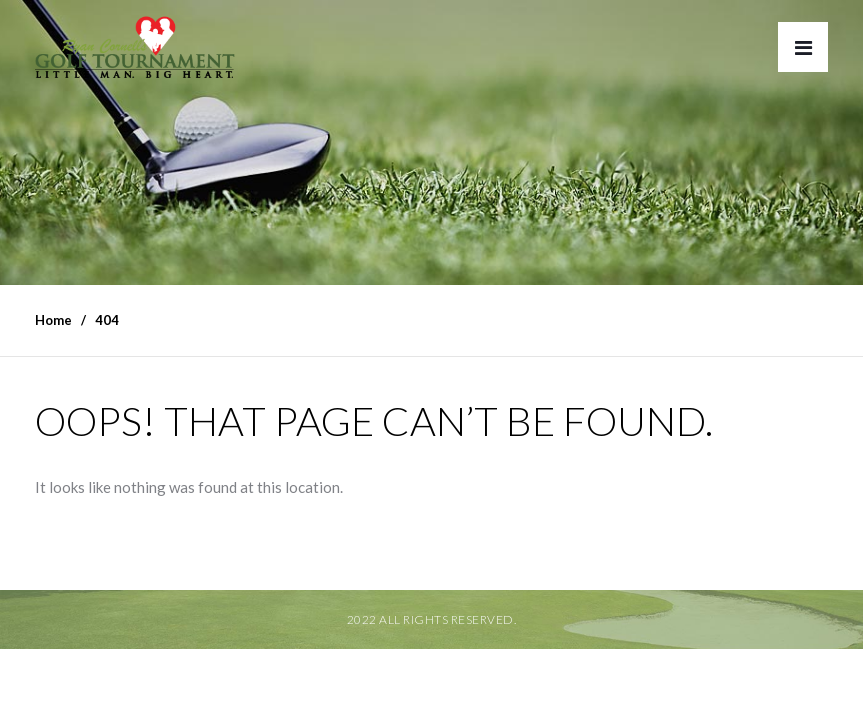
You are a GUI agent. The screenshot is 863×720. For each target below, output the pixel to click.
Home (53, 320)
